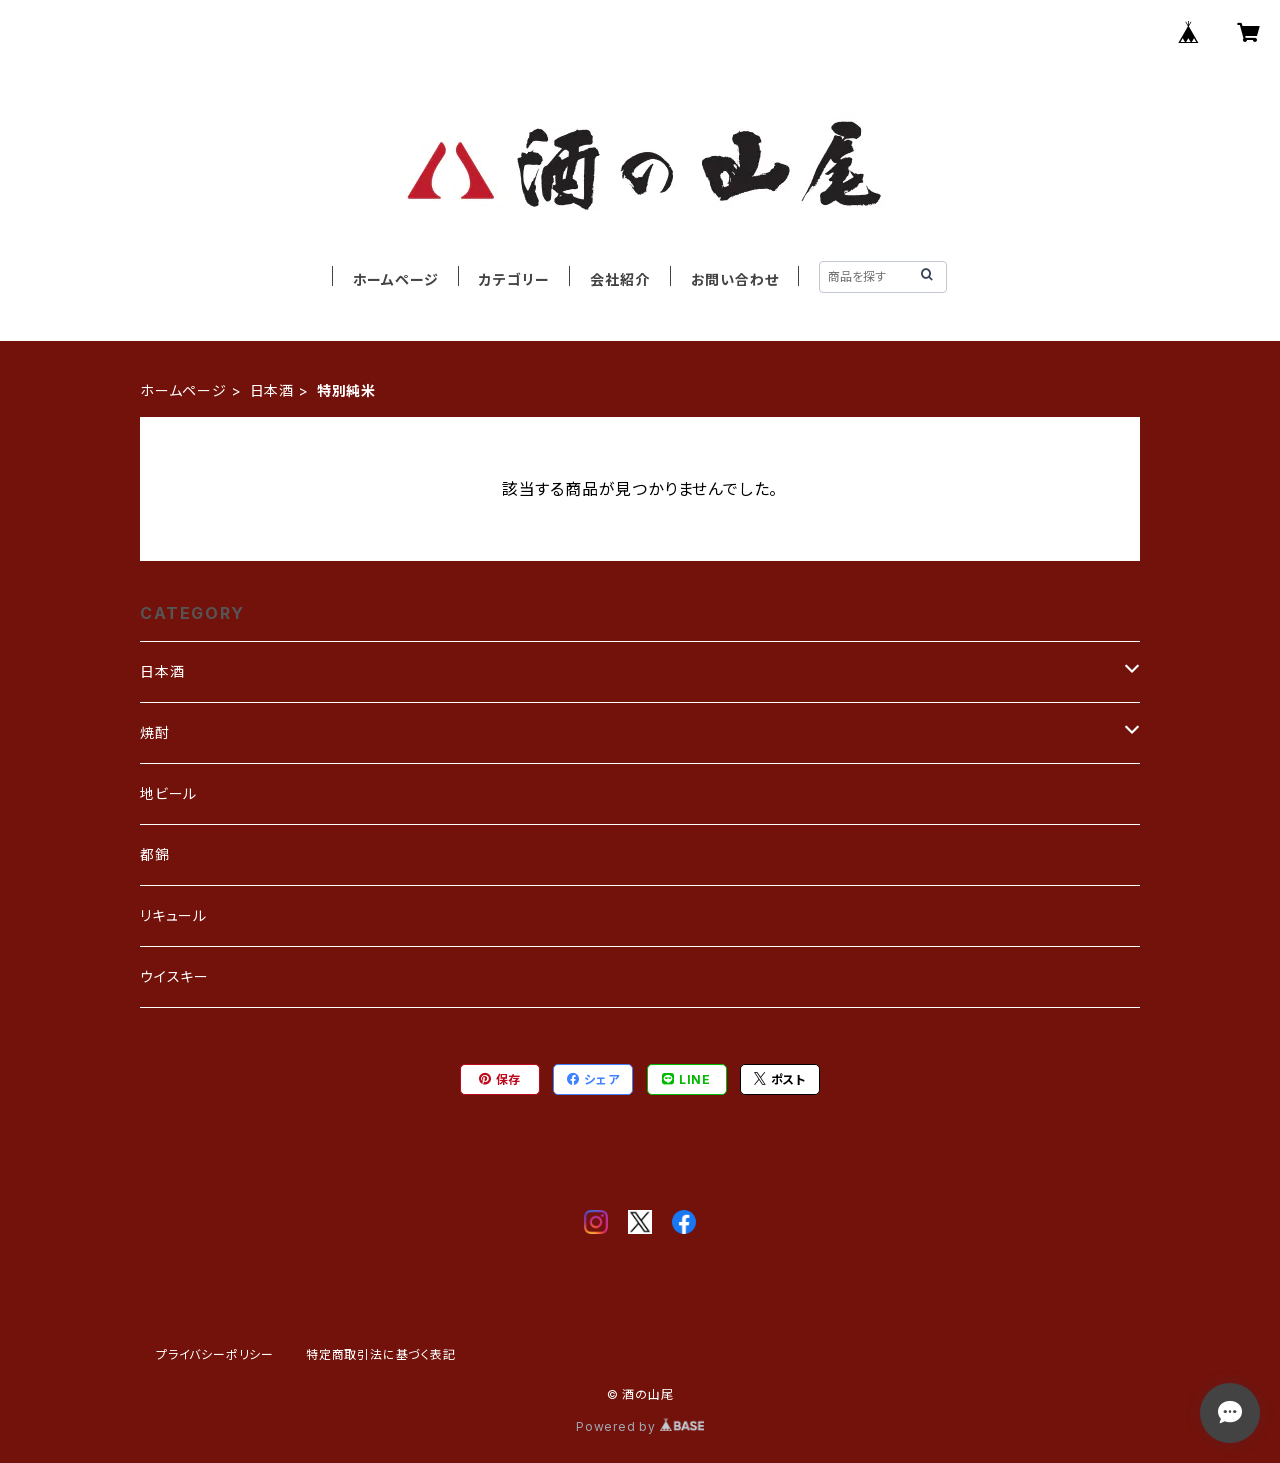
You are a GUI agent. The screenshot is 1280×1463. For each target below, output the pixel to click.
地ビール (168, 793)
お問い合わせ (735, 279)
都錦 (155, 854)
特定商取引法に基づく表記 (381, 1354)
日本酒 (272, 390)
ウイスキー (174, 976)
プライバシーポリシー (215, 1354)
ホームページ (396, 279)
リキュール (173, 915)
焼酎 (155, 732)
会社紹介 (619, 279)
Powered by (640, 1426)
